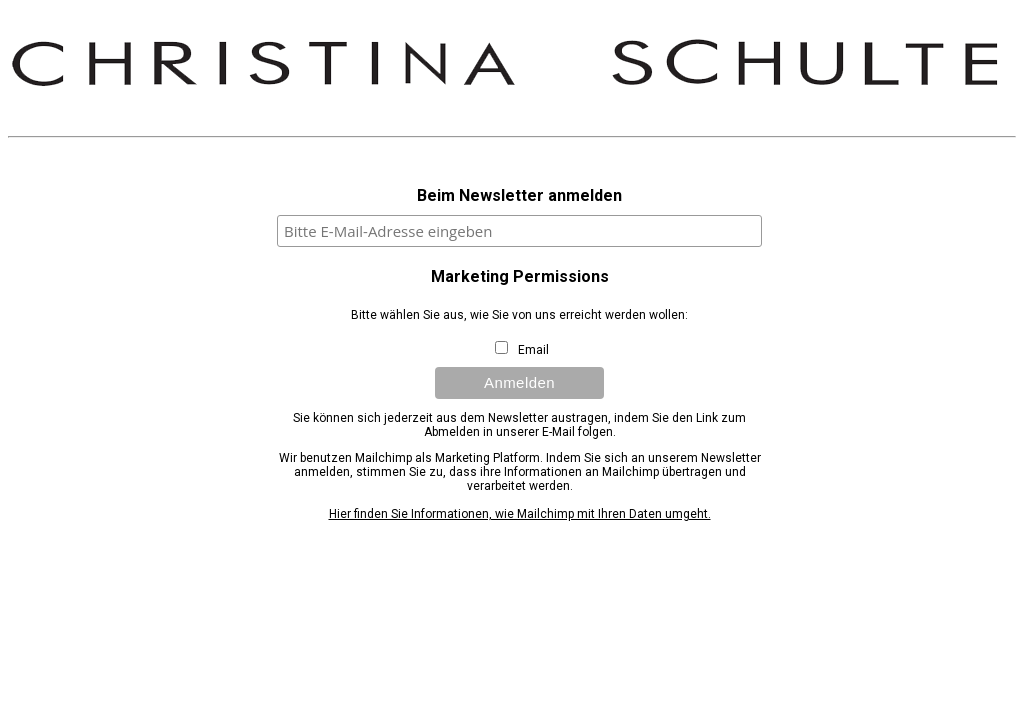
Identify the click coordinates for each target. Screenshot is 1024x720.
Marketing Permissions (520, 276)
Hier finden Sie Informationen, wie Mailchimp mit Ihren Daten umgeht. (520, 514)
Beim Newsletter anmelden (519, 195)
